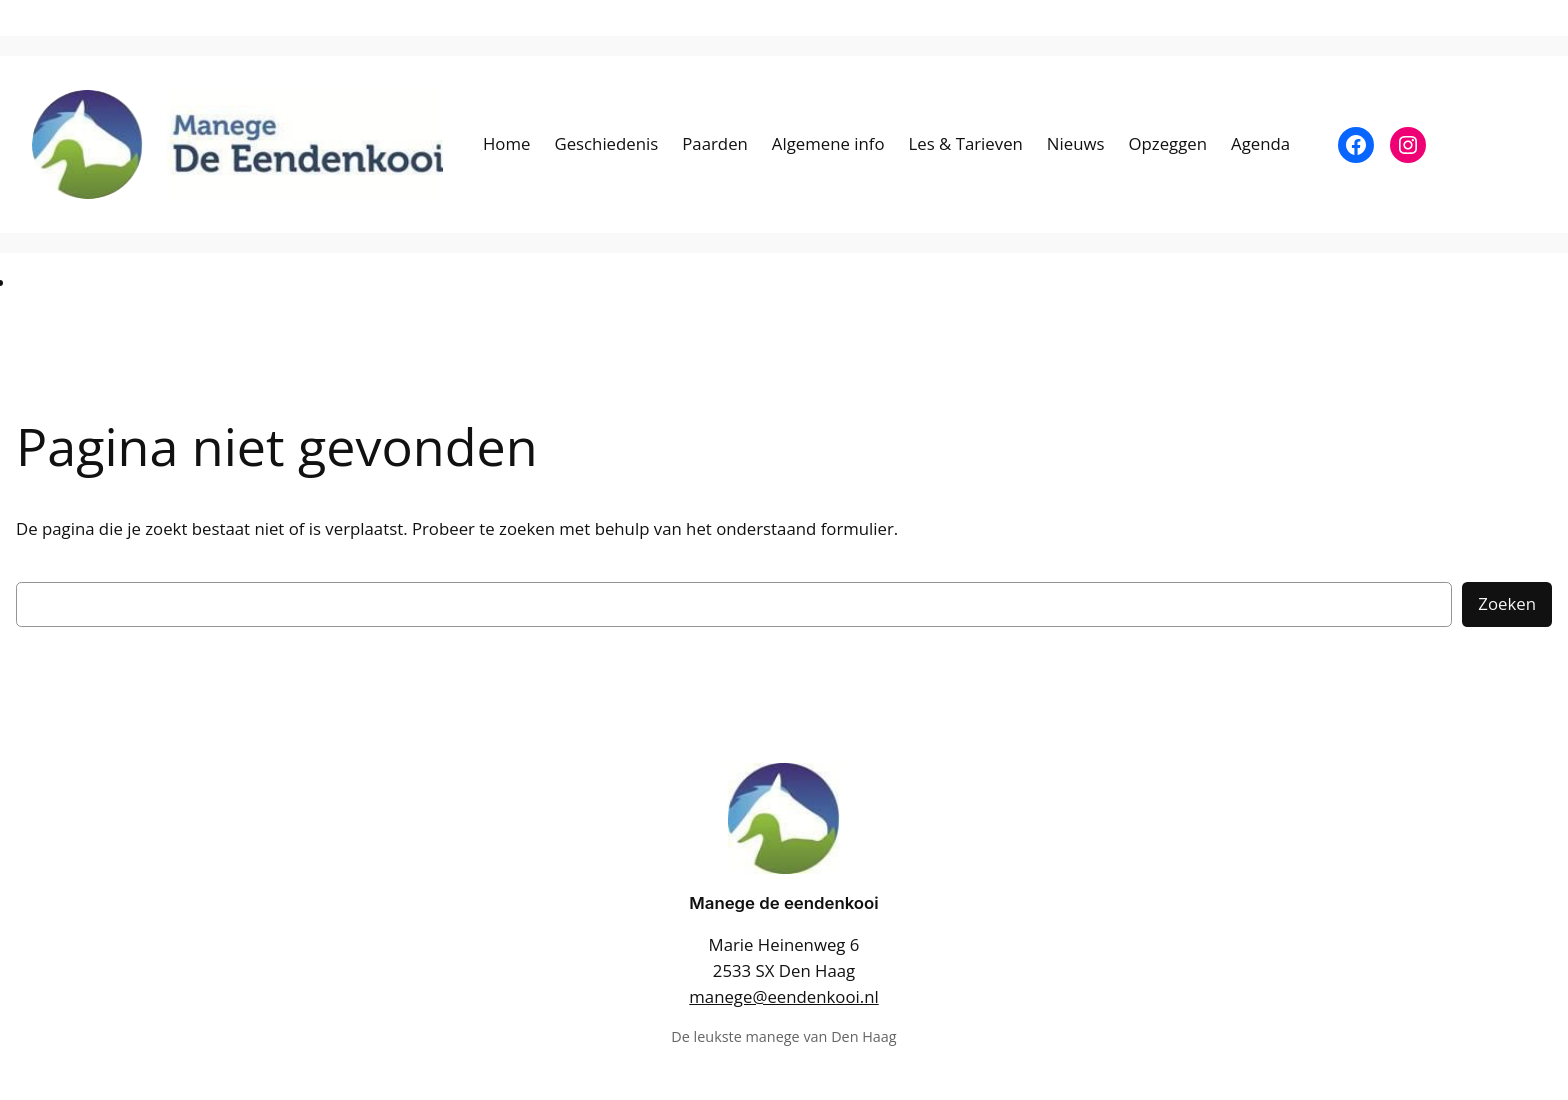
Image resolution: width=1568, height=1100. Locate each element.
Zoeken (1507, 603)
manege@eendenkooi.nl (783, 996)
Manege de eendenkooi (783, 903)
